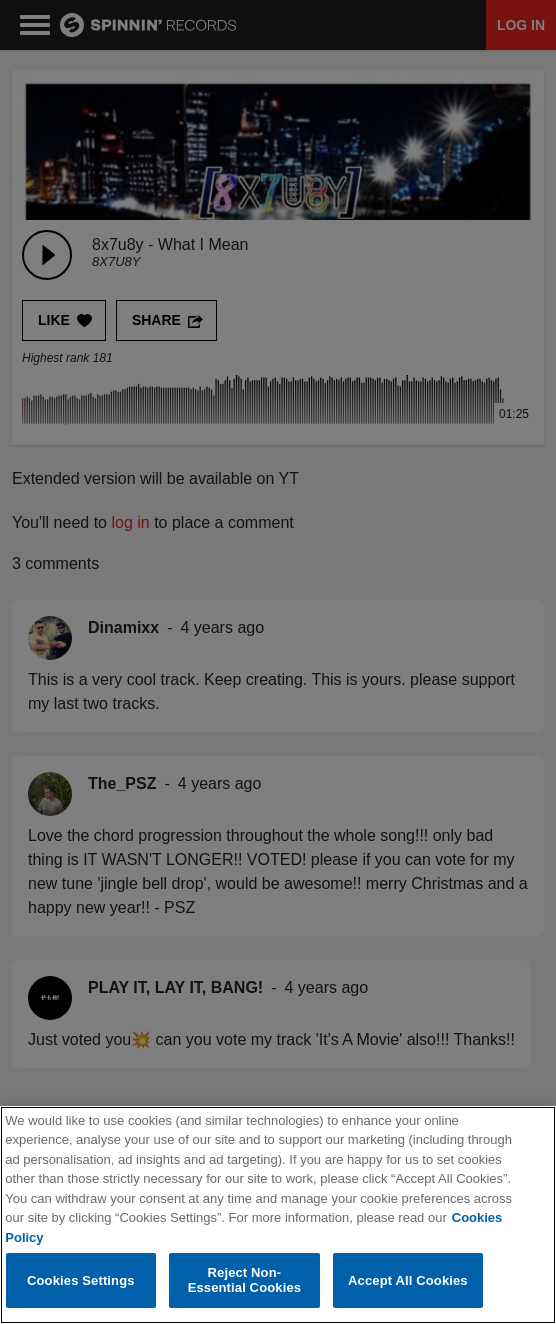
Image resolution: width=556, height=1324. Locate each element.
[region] (278, 1215)
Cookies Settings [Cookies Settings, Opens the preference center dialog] (81, 1280)
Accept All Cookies (408, 1280)
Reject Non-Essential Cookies (244, 1280)
